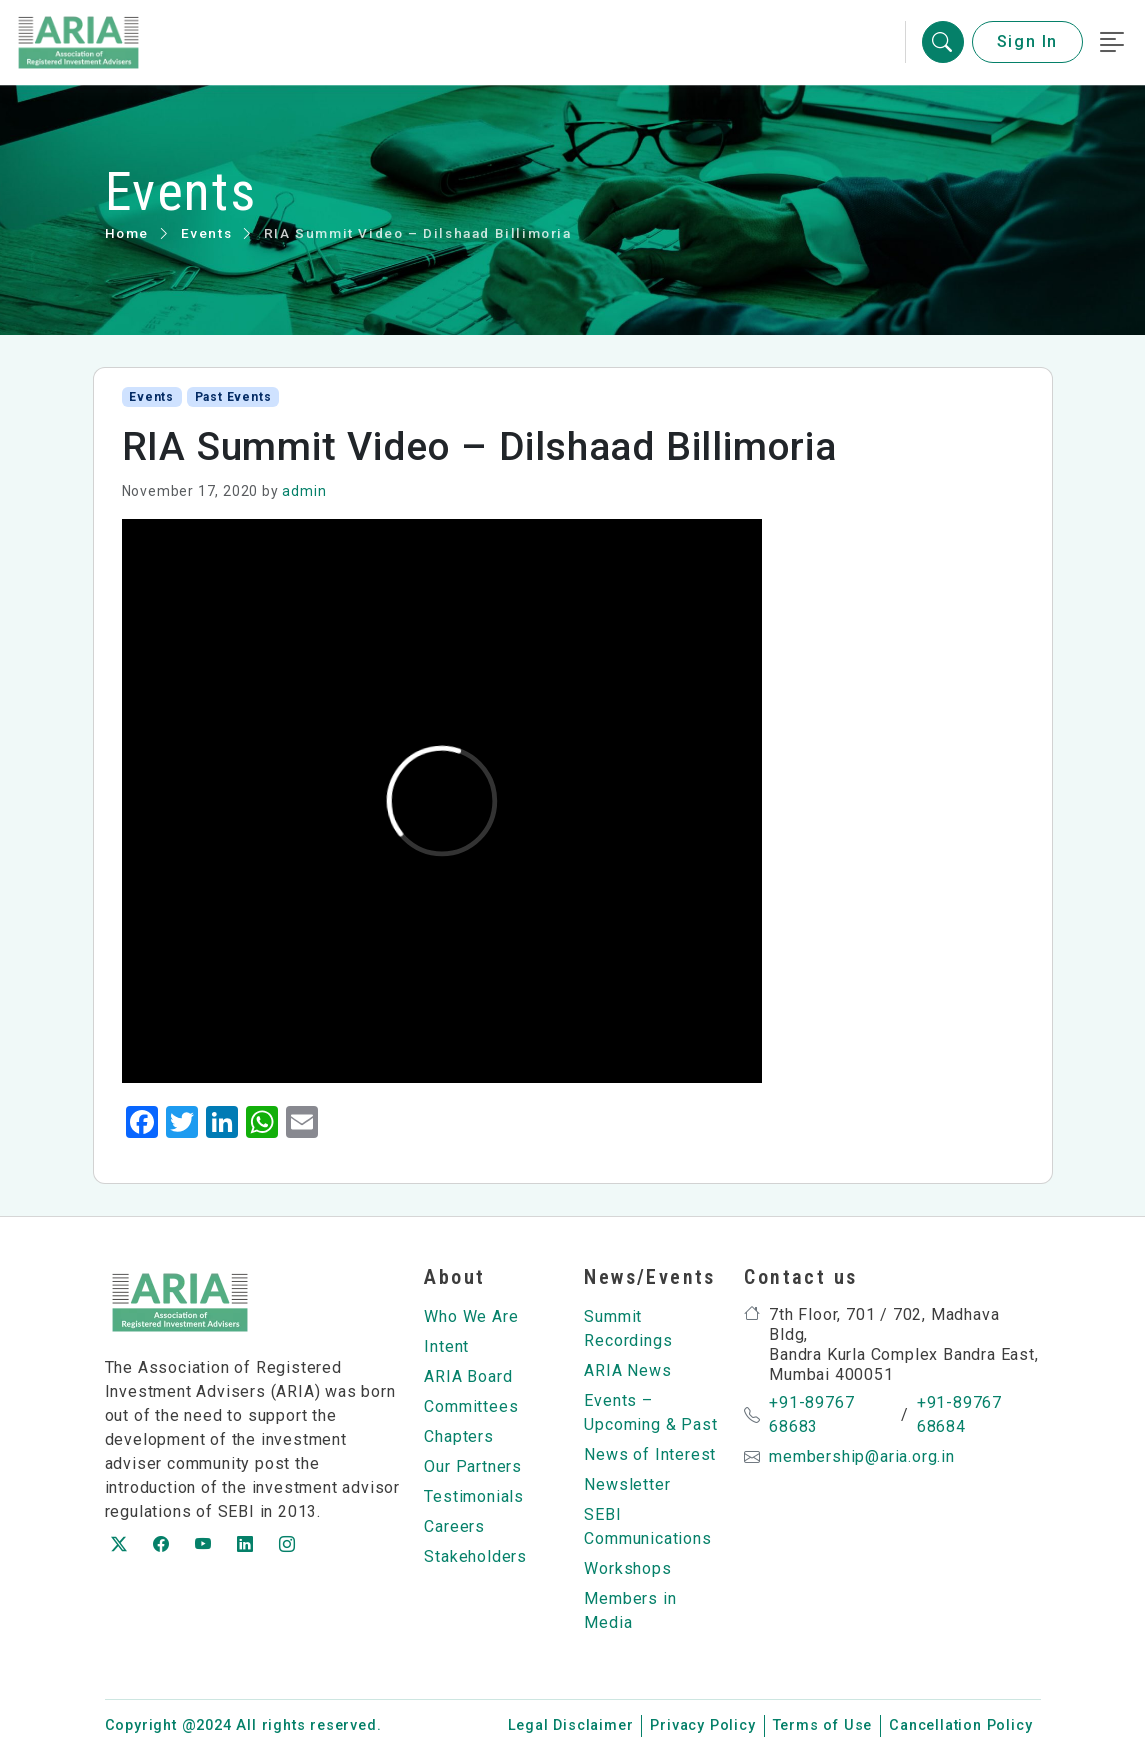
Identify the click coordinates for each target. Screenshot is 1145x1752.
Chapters (458, 1436)
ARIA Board (468, 1376)
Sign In (1027, 42)
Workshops (627, 1568)
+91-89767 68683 (811, 1414)
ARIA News (627, 1370)
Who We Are (471, 1316)
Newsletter (627, 1484)
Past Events (233, 397)
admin (304, 491)
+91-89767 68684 (959, 1414)
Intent (446, 1346)
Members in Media (630, 1610)
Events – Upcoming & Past (650, 1412)
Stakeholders (475, 1556)
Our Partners (473, 1466)
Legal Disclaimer (571, 1725)
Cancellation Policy (960, 1725)
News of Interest (650, 1454)
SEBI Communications (647, 1526)
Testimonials (474, 1496)
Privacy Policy (702, 1725)
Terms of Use (823, 1725)
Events (207, 233)
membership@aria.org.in (862, 1456)
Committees (471, 1406)
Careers (454, 1526)
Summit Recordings (628, 1328)
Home (127, 233)
